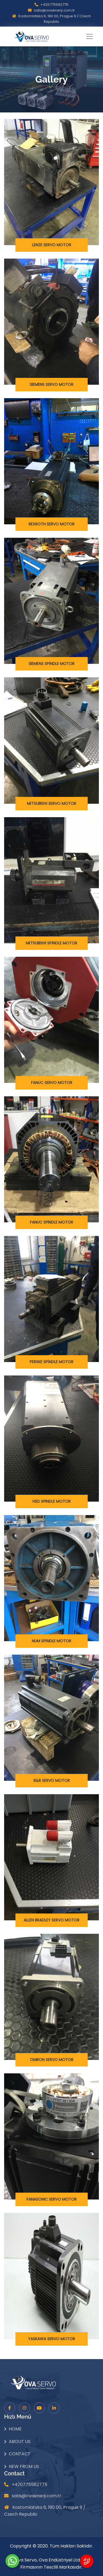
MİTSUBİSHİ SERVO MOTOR (51, 803)
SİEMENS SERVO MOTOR (52, 384)
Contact (19, 2454)
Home (15, 2429)
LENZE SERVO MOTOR (51, 245)
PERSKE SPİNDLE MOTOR (51, 1362)
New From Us (24, 2466)
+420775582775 (54, 4)
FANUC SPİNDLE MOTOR (51, 1222)
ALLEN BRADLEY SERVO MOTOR (51, 1920)
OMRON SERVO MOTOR (51, 2059)
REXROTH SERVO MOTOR (51, 524)
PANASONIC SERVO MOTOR (51, 2199)
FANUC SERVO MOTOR (51, 1082)
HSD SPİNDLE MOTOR (51, 1501)
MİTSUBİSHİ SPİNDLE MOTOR (51, 943)
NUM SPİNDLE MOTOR (51, 1641)
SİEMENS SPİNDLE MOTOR (52, 663)
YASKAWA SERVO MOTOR (51, 2339)
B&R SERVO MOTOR (52, 1780)
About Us (19, 2441)
